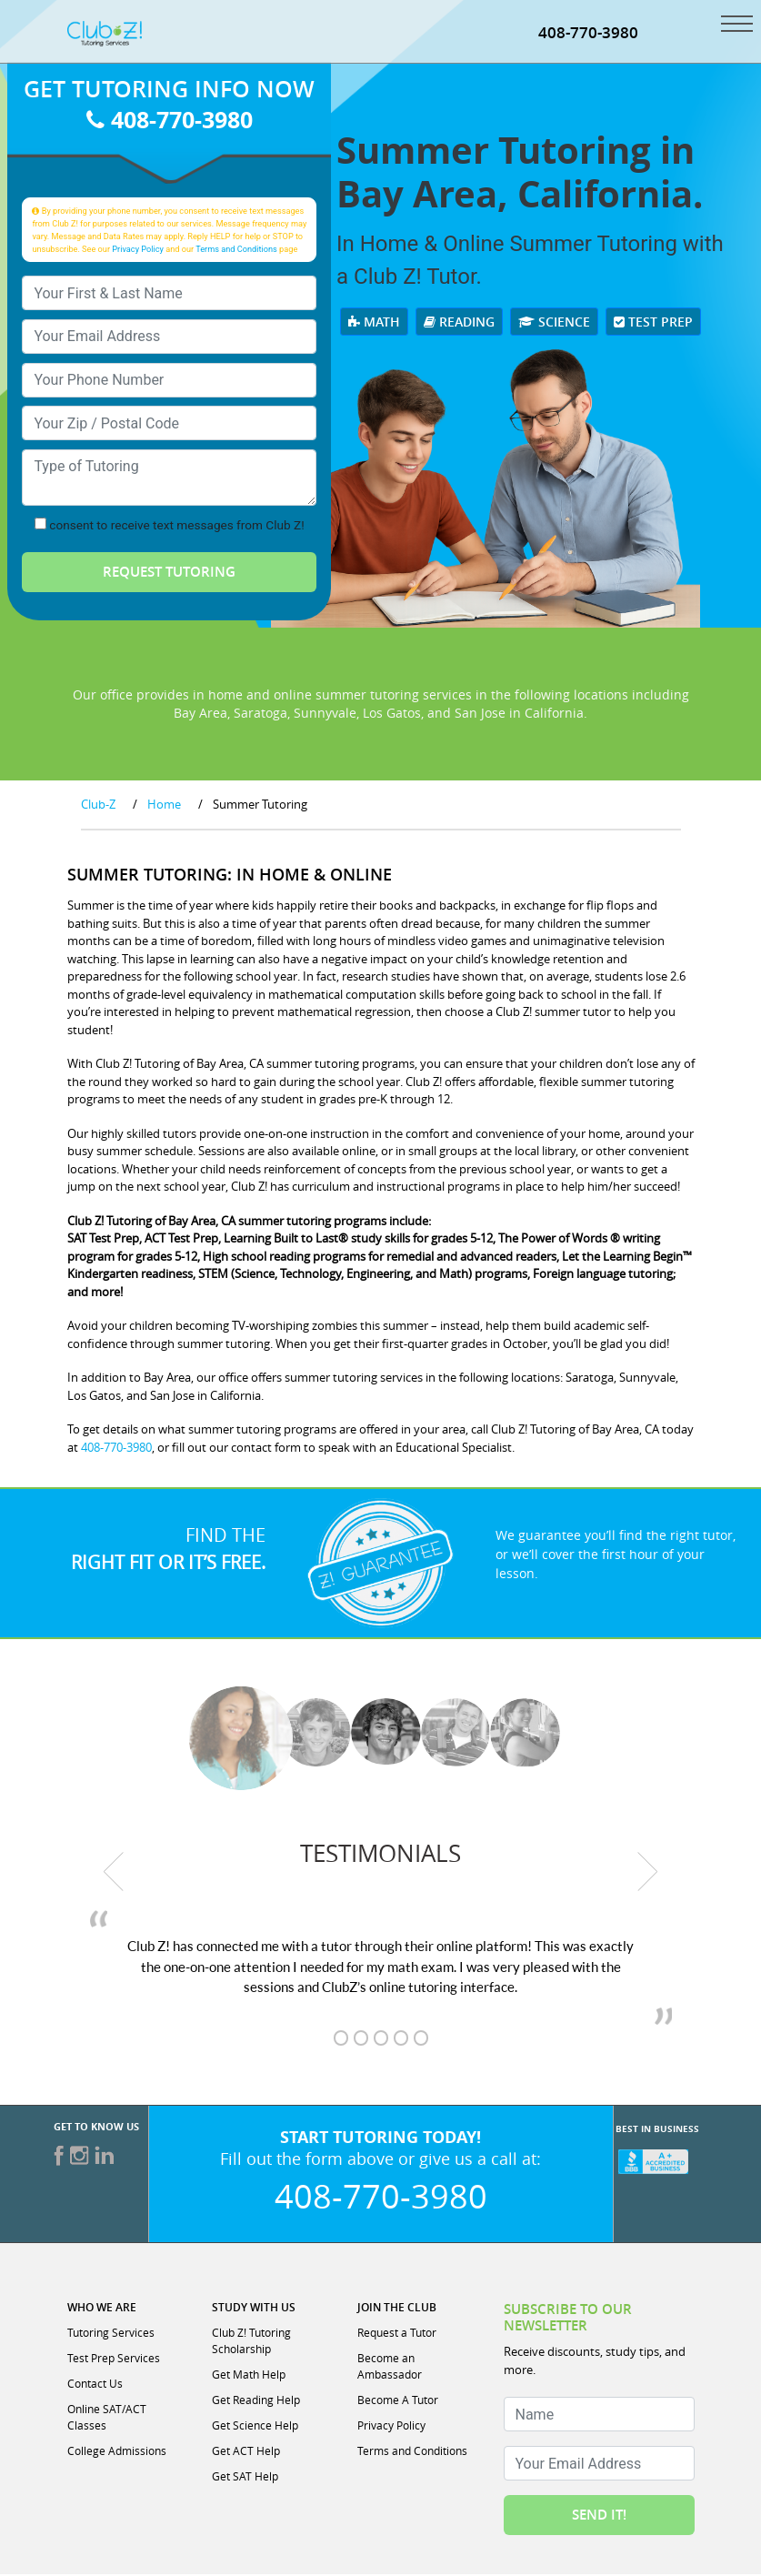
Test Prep (653, 323)
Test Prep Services (113, 2359)
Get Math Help (248, 2376)
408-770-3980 (169, 121)
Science (554, 323)
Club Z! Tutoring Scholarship (251, 2342)
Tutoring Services (111, 2334)
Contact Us (95, 2385)
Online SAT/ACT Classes (106, 2418)
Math (374, 323)
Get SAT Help (245, 2477)
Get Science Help (255, 2427)
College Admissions (116, 2452)
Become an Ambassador (389, 2367)
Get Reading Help (256, 2401)
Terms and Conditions (236, 251)
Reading (459, 323)
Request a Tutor (396, 2334)
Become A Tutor (397, 2401)
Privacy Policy (138, 251)
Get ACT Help (246, 2452)
